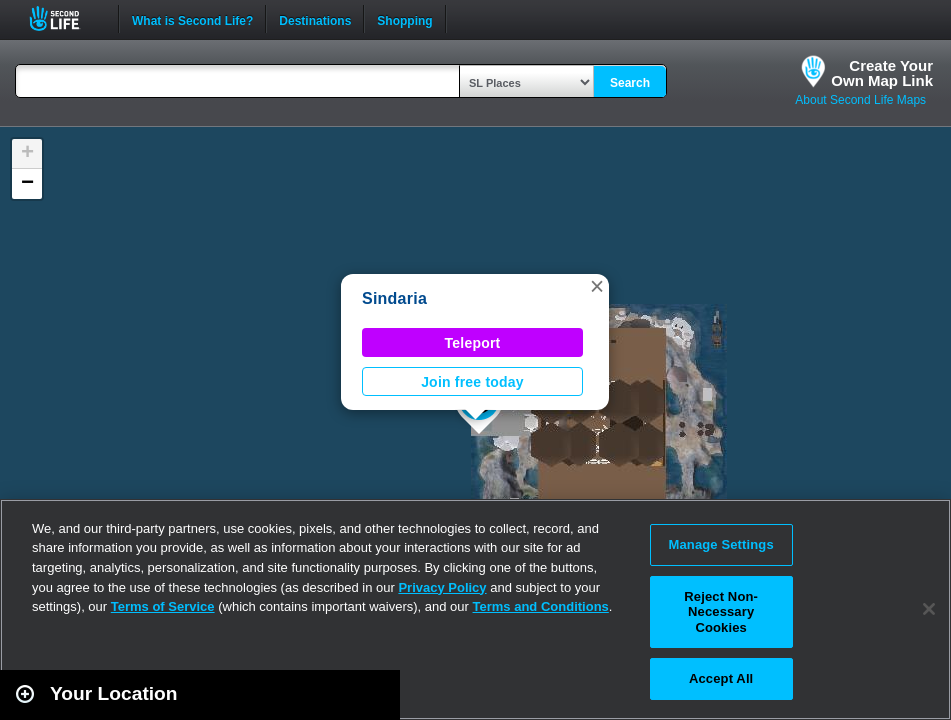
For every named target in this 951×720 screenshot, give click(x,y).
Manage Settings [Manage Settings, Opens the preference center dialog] (721, 544)
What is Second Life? (192, 19)
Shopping (404, 19)
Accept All (721, 678)
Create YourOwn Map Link (882, 73)
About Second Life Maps (860, 100)
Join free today (472, 382)
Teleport (473, 343)
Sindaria (394, 298)
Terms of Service (163, 606)
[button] (597, 286)
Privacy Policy (442, 587)
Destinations (315, 19)
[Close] (929, 609)
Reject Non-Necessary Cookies (721, 612)
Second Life (65, 18)
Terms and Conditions (541, 606)
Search (630, 83)
